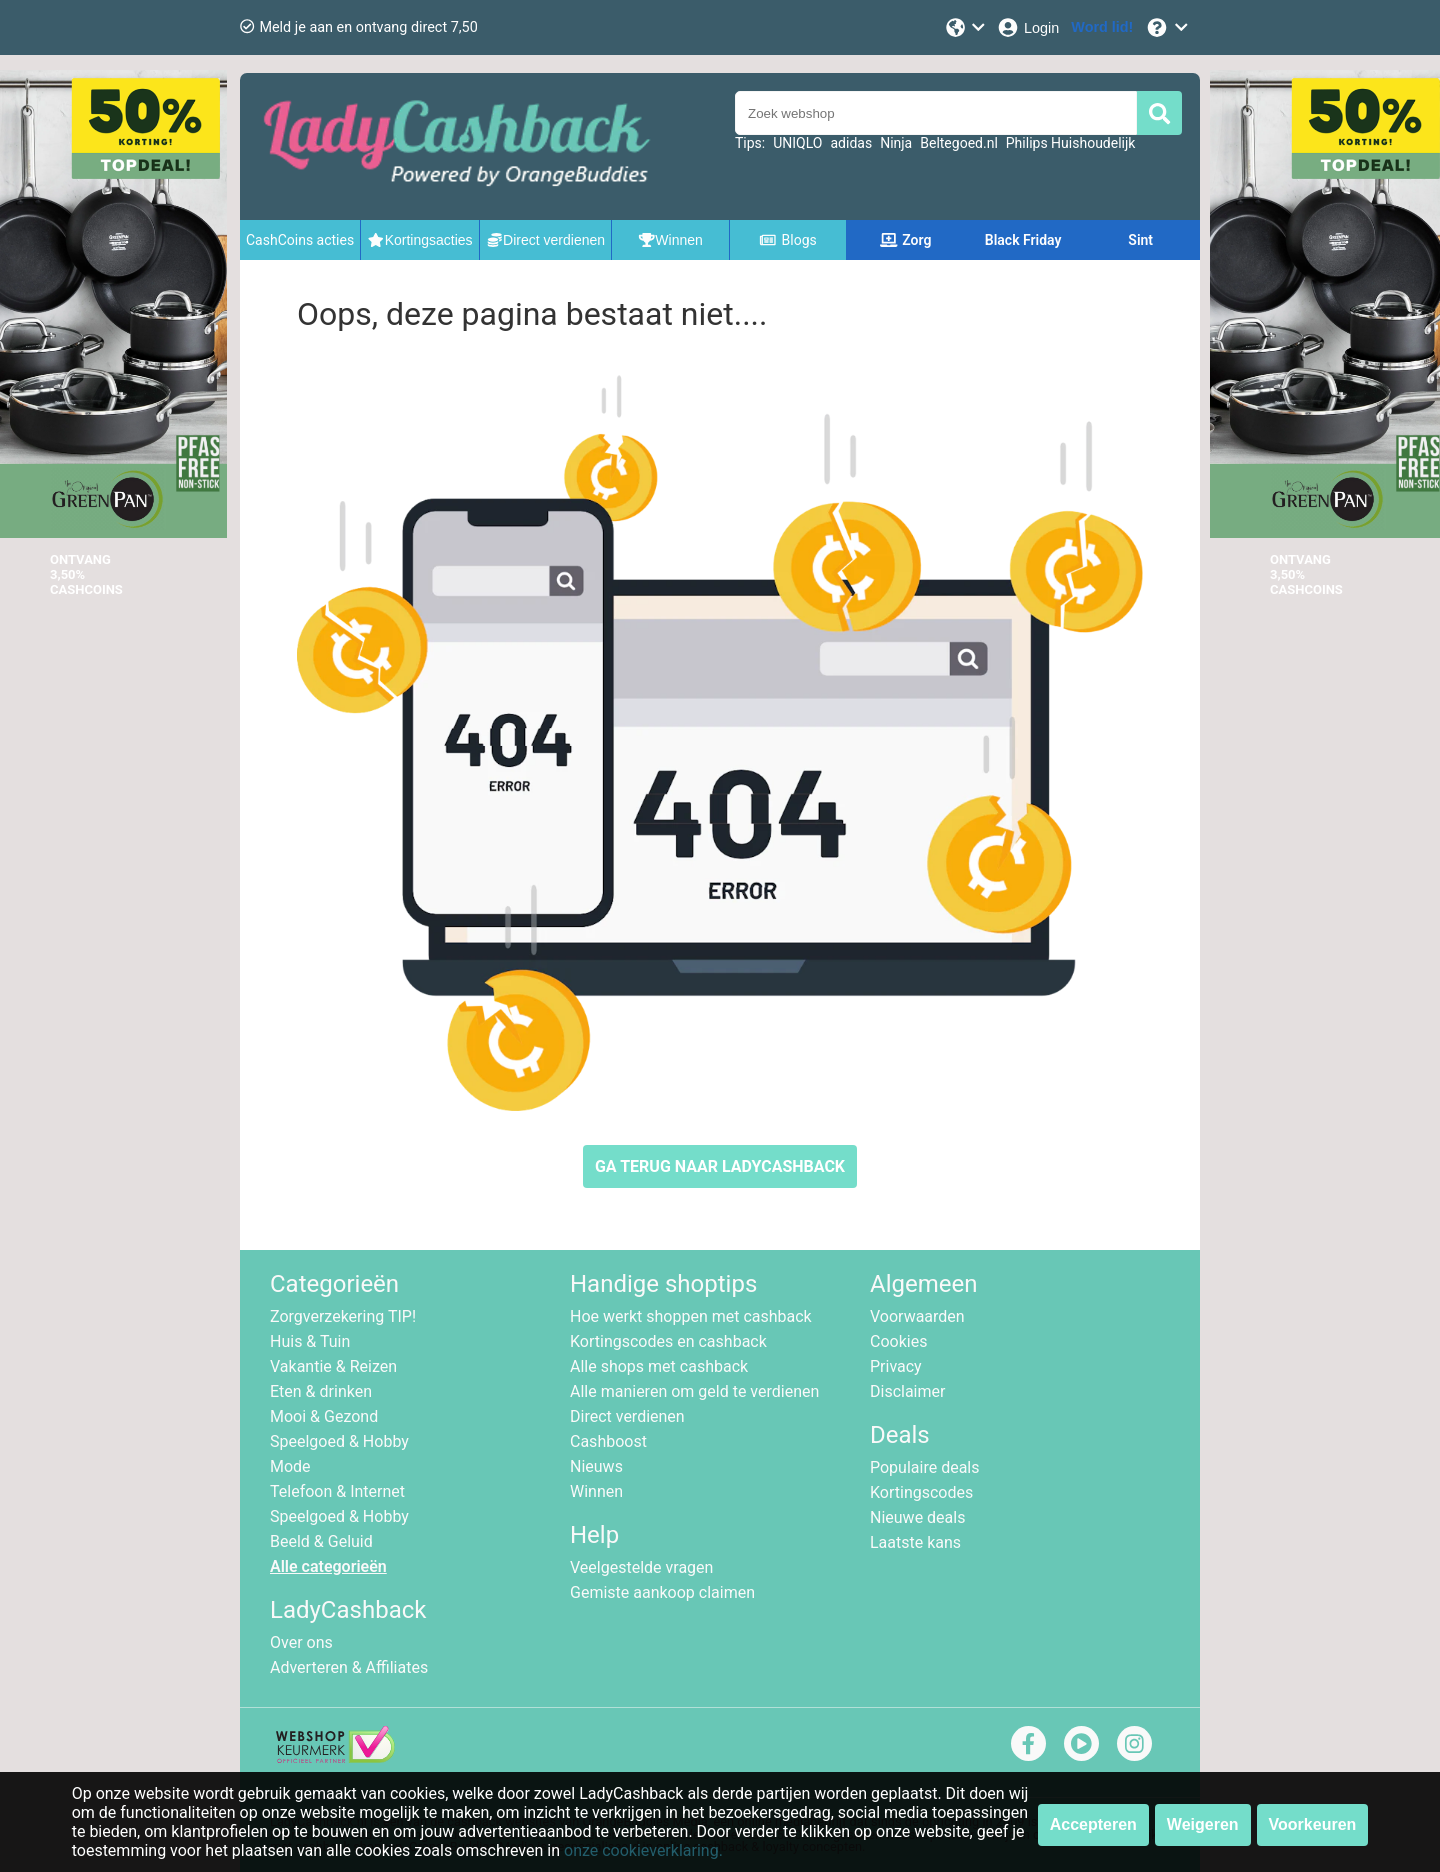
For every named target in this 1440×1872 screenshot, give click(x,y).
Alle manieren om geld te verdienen (694, 1391)
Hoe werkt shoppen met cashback (691, 1316)
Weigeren (1203, 1824)
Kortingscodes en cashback (668, 1341)
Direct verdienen (627, 1416)
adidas (851, 143)
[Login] (1027, 27)
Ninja (896, 143)
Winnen (596, 1491)
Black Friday (1023, 240)
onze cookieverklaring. (643, 1850)
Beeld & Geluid (321, 1541)
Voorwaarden (917, 1316)
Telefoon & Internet (337, 1491)
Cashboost (608, 1441)
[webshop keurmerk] (335, 1757)
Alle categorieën (328, 1566)
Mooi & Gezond (324, 1416)
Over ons (301, 1642)
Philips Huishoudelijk (1071, 143)
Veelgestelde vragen (641, 1567)
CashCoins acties (300, 240)
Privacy (896, 1366)
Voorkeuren (1313, 1824)
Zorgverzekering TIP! (343, 1316)
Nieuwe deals (917, 1517)
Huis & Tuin (310, 1341)
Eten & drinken (321, 1391)
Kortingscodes (921, 1492)
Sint (1140, 240)
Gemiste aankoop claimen (662, 1592)
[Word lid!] (1102, 27)
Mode (290, 1466)
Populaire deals (925, 1467)
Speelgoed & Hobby (339, 1441)
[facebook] (1028, 1743)
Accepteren (1093, 1824)
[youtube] (1081, 1743)
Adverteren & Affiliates (349, 1667)
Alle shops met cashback (659, 1366)
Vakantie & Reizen (333, 1366)
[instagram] (1134, 1743)
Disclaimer (907, 1391)
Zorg (906, 240)
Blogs (788, 240)
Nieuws (596, 1466)
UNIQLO (797, 143)
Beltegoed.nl (959, 143)
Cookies (898, 1341)
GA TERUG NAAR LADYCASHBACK (720, 1166)
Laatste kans (915, 1542)
